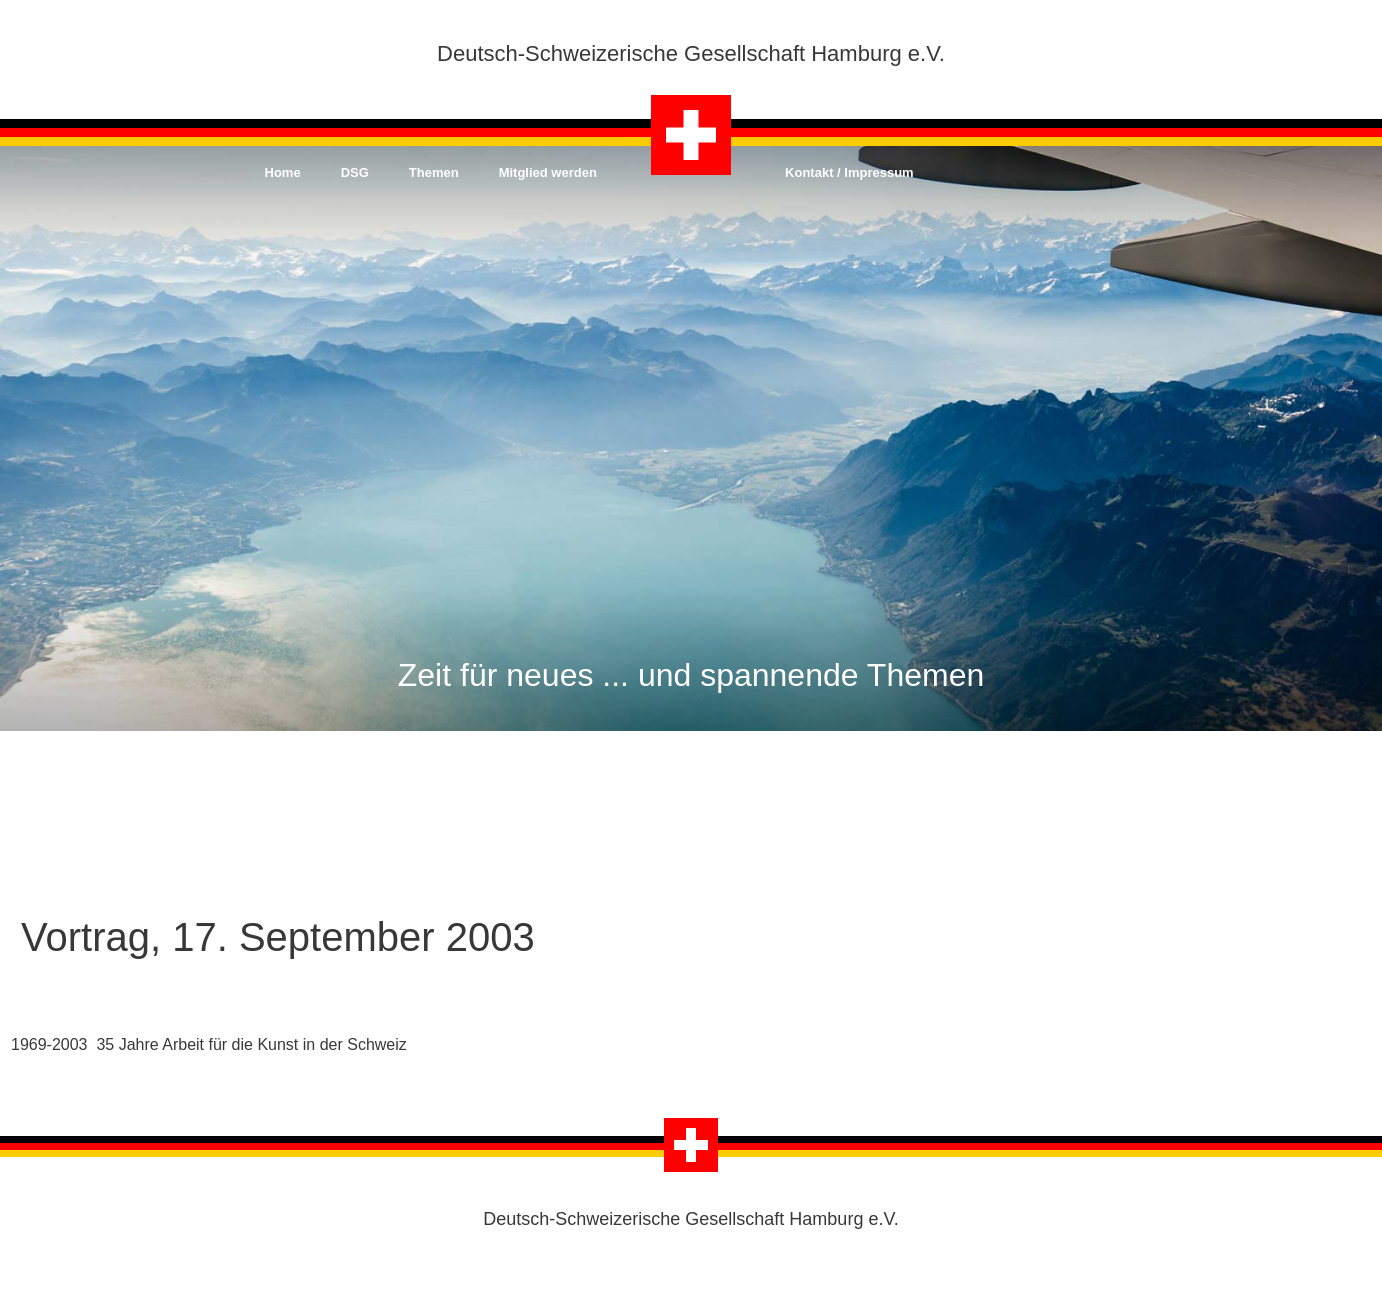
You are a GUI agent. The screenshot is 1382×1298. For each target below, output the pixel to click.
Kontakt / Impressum (849, 172)
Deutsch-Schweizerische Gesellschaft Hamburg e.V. (691, 53)
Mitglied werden (548, 172)
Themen (434, 172)
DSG (355, 172)
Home (283, 172)
